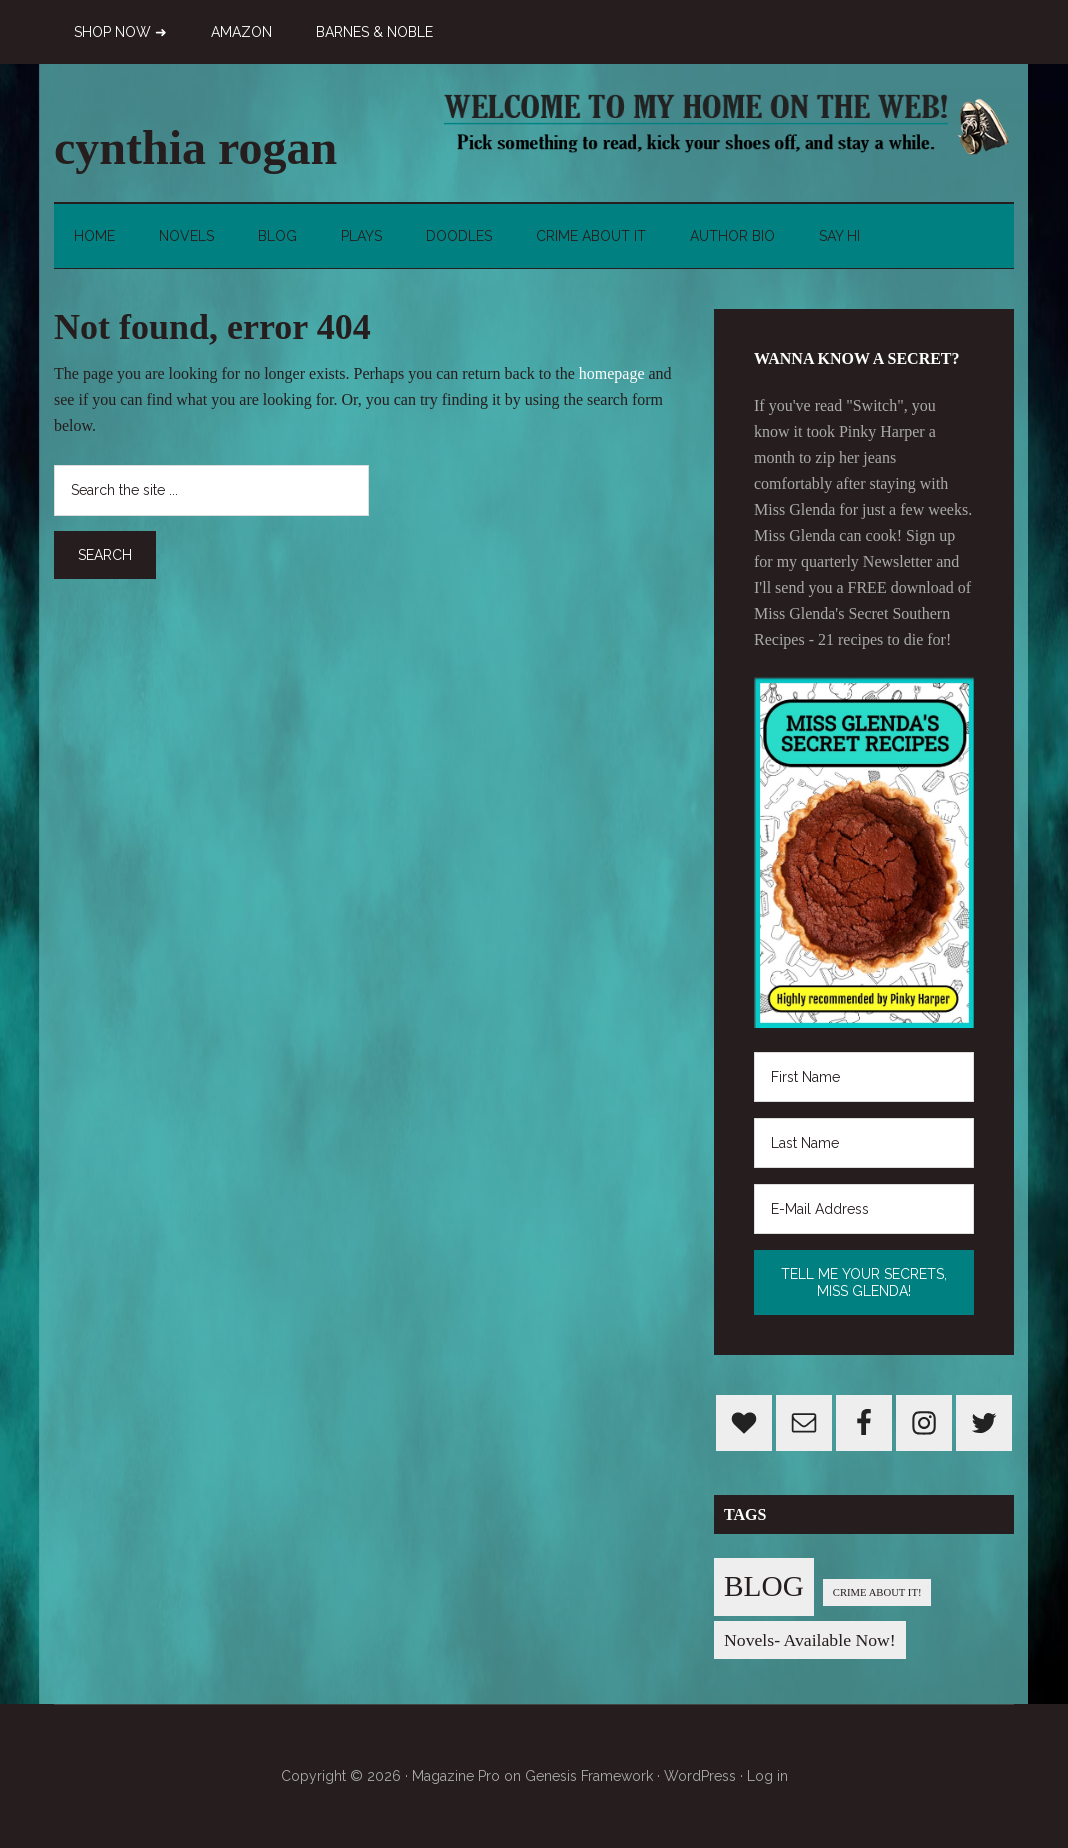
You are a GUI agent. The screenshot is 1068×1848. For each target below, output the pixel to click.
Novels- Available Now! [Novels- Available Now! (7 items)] (810, 1640)
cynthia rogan (195, 147)
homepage (612, 373)
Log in (767, 1776)
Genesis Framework (589, 1776)
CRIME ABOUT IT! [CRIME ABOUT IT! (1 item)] (877, 1592)
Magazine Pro (456, 1776)
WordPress (700, 1776)
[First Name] (864, 1077)
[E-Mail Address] (864, 1209)
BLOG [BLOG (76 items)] (764, 1586)
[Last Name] (864, 1143)
